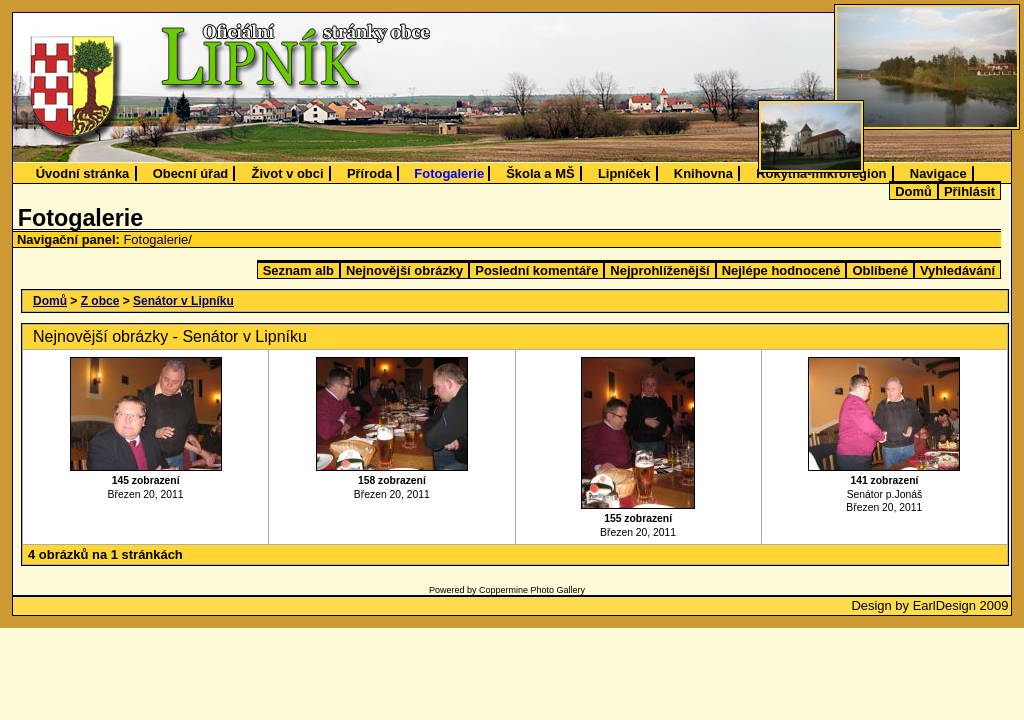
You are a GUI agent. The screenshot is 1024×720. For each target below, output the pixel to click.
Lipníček (624, 173)
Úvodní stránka (83, 173)
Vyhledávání (957, 270)
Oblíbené (879, 270)
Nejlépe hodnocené (781, 270)
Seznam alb (298, 270)
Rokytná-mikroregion (821, 173)
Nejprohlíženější (659, 270)
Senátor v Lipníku (183, 301)
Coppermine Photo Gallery (532, 590)
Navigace (938, 173)
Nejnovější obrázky (404, 270)
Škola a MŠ (540, 173)
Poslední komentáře (536, 270)
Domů (913, 191)
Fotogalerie (449, 173)
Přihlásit (969, 191)
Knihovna (703, 173)
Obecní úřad (191, 173)
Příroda (369, 173)
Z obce (100, 301)
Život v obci (288, 173)
